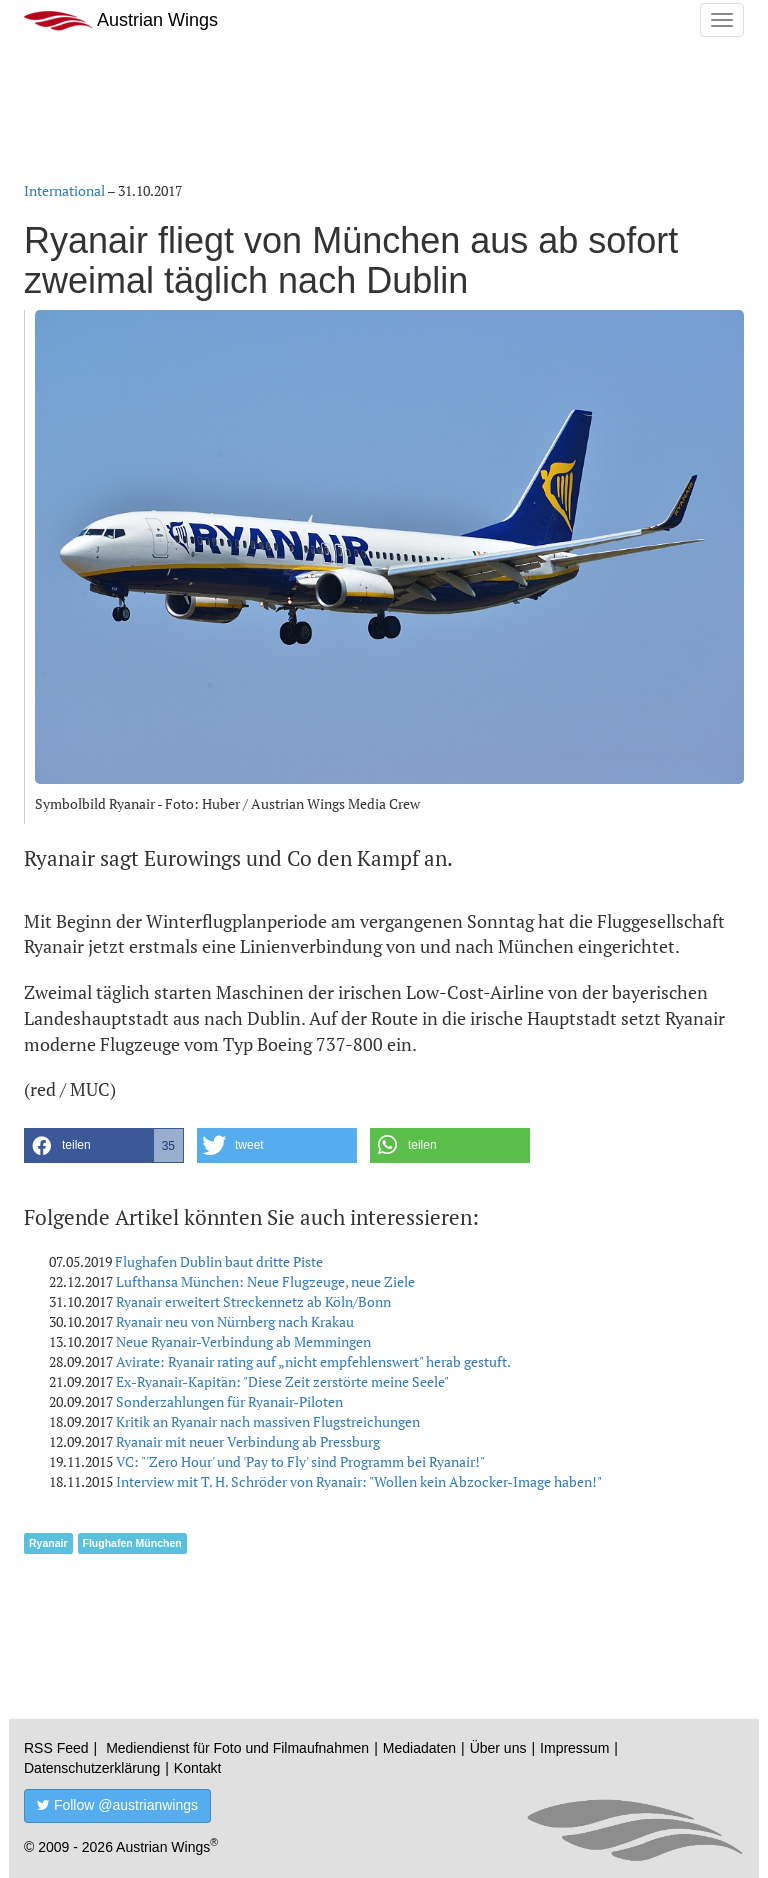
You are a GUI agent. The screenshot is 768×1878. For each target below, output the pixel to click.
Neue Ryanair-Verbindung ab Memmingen (243, 1341)
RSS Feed (56, 1748)
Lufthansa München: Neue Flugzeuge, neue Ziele (265, 1281)
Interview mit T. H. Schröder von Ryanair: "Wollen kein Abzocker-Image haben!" (359, 1481)
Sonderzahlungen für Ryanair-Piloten (229, 1401)
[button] (104, 1145)
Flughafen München (132, 1543)
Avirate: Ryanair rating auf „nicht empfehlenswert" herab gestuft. (313, 1361)
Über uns (498, 1748)
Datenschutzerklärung (92, 1768)
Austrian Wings (121, 20)
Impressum (574, 1748)
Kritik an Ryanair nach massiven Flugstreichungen (268, 1421)
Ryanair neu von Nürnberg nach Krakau (235, 1321)
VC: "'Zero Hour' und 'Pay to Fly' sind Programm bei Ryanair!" (300, 1461)
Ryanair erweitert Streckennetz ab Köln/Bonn (253, 1301)
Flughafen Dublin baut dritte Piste (219, 1261)
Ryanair (48, 1543)
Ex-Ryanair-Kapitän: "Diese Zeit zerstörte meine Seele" (282, 1381)
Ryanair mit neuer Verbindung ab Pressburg (248, 1441)
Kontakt (197, 1768)
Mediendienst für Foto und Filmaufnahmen (237, 1748)
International (64, 190)
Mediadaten (419, 1748)
